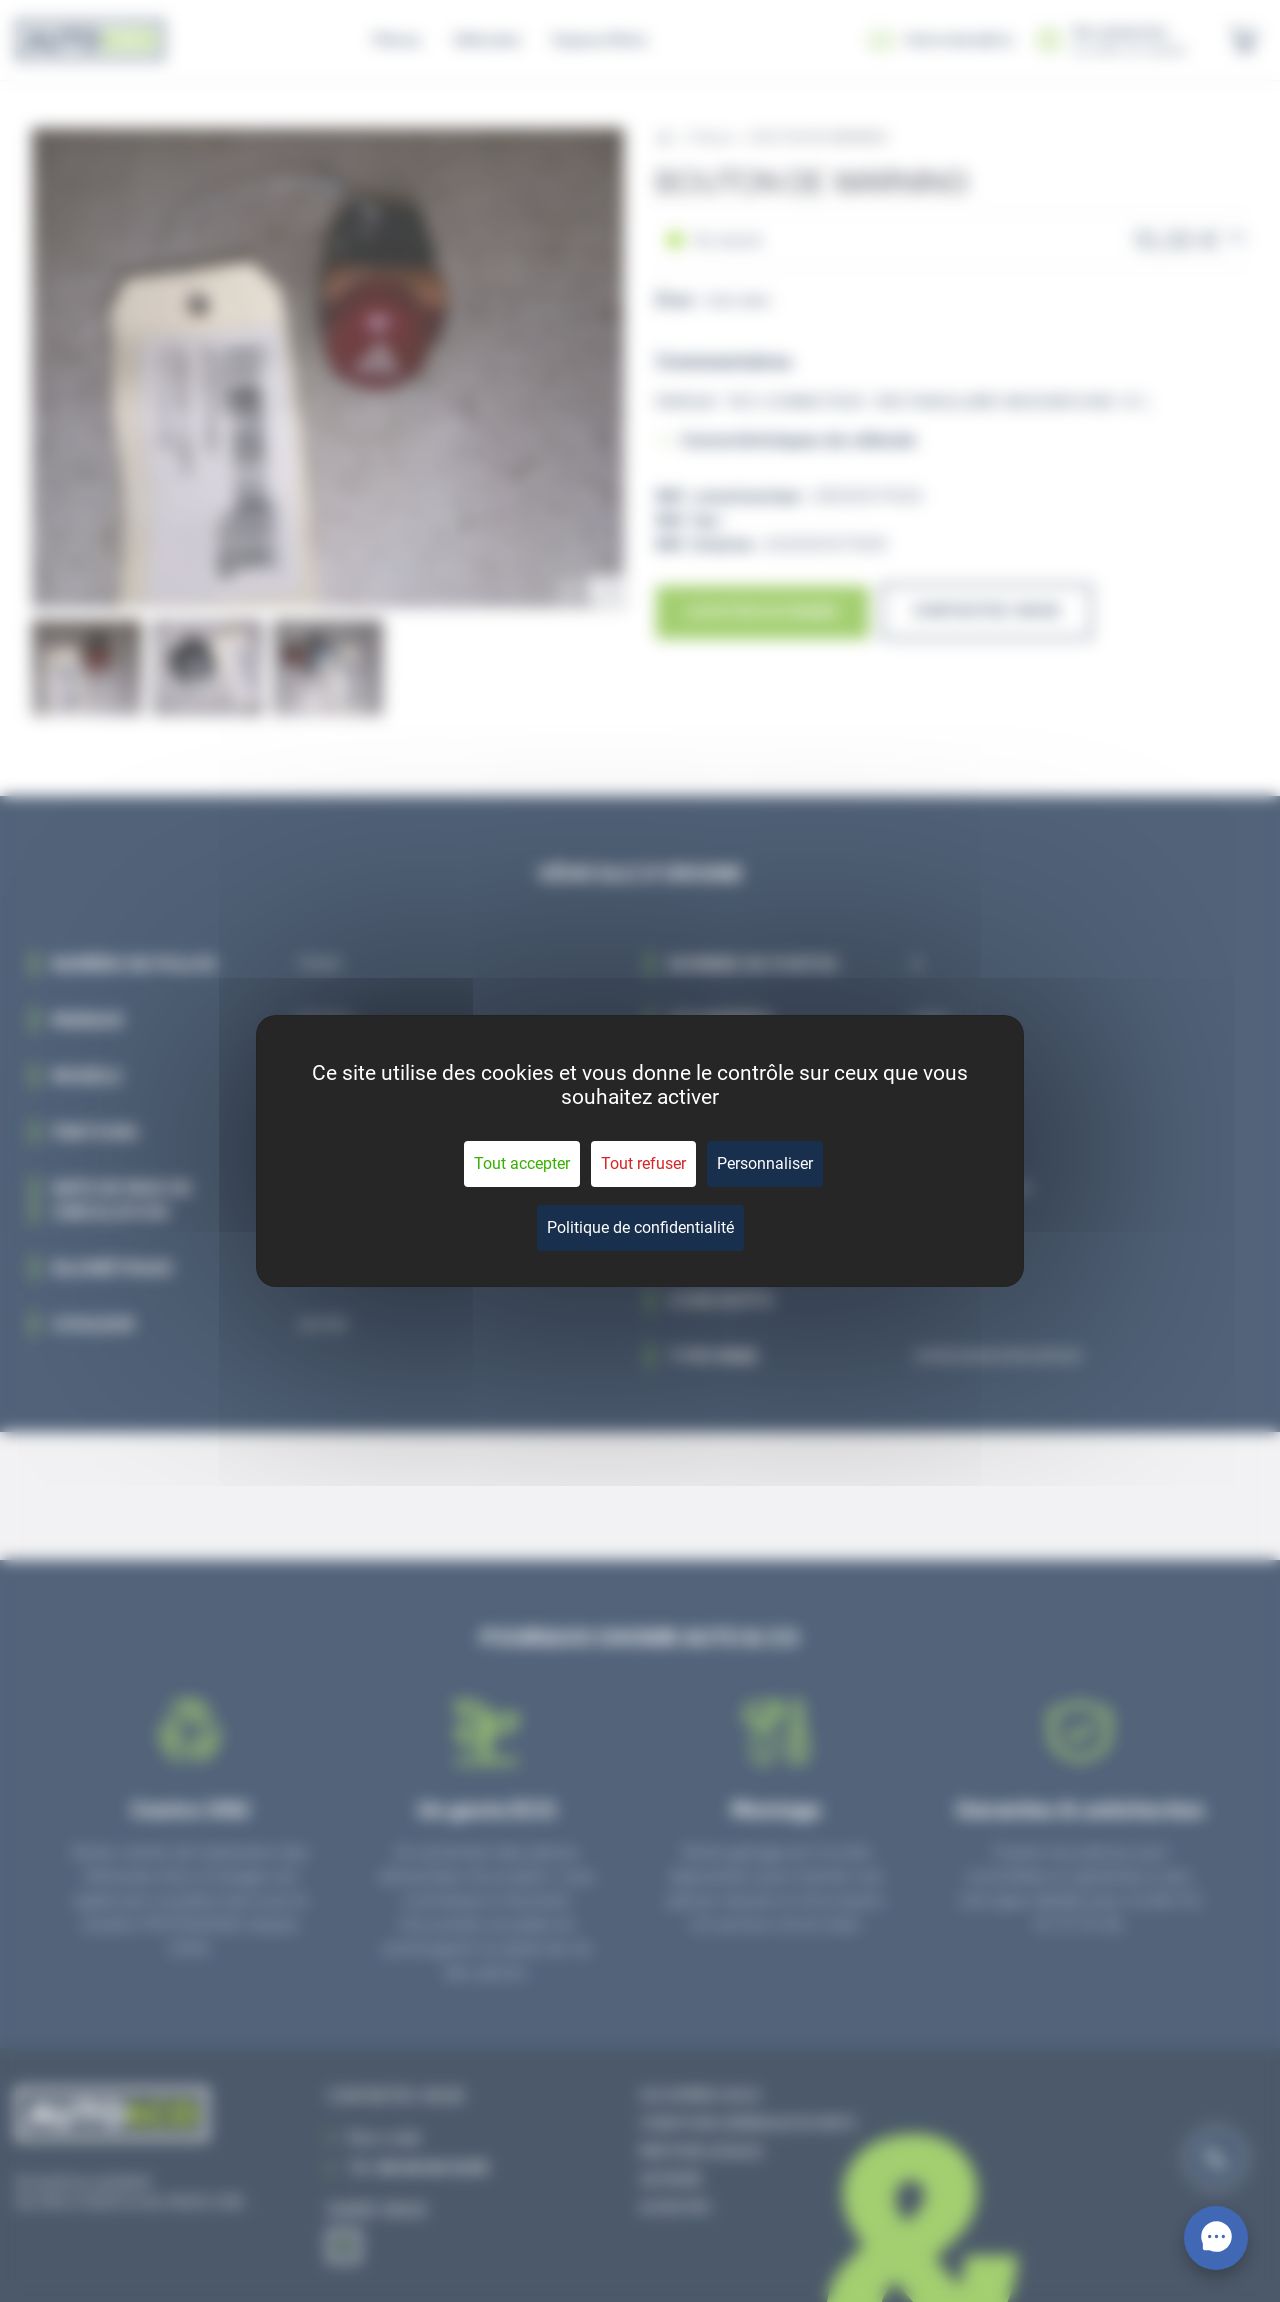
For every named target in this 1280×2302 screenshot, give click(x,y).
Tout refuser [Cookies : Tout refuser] (643, 1163)
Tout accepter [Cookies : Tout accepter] (522, 1163)
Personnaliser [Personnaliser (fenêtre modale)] (765, 1163)
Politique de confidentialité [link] (640, 1227)
